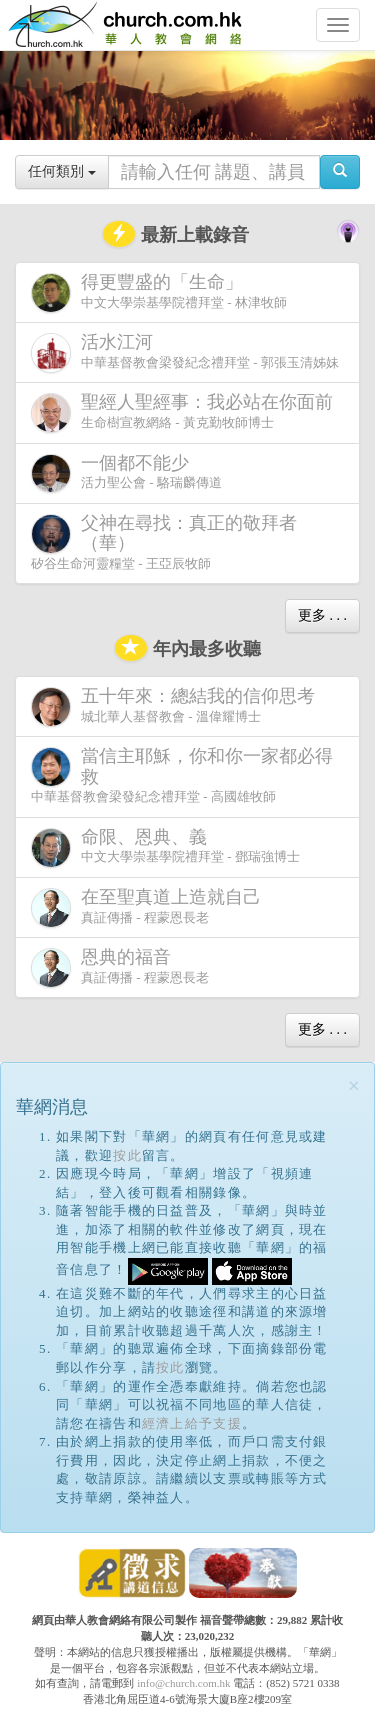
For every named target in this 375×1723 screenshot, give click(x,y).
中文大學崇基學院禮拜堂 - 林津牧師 (159, 292)
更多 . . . (322, 615)
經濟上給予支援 (192, 1423)
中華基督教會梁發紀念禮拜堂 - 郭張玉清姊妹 (185, 352)
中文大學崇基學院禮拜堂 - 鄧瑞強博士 (165, 847)
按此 (127, 1155)
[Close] (354, 1086)
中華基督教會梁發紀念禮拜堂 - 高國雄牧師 (182, 775)
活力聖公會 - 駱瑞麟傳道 (126, 473)
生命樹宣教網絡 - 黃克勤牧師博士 (186, 412)
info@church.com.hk (183, 1683)
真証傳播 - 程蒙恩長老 (150, 907)
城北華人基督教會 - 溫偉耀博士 (177, 706)
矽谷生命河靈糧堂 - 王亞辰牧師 (164, 542)
